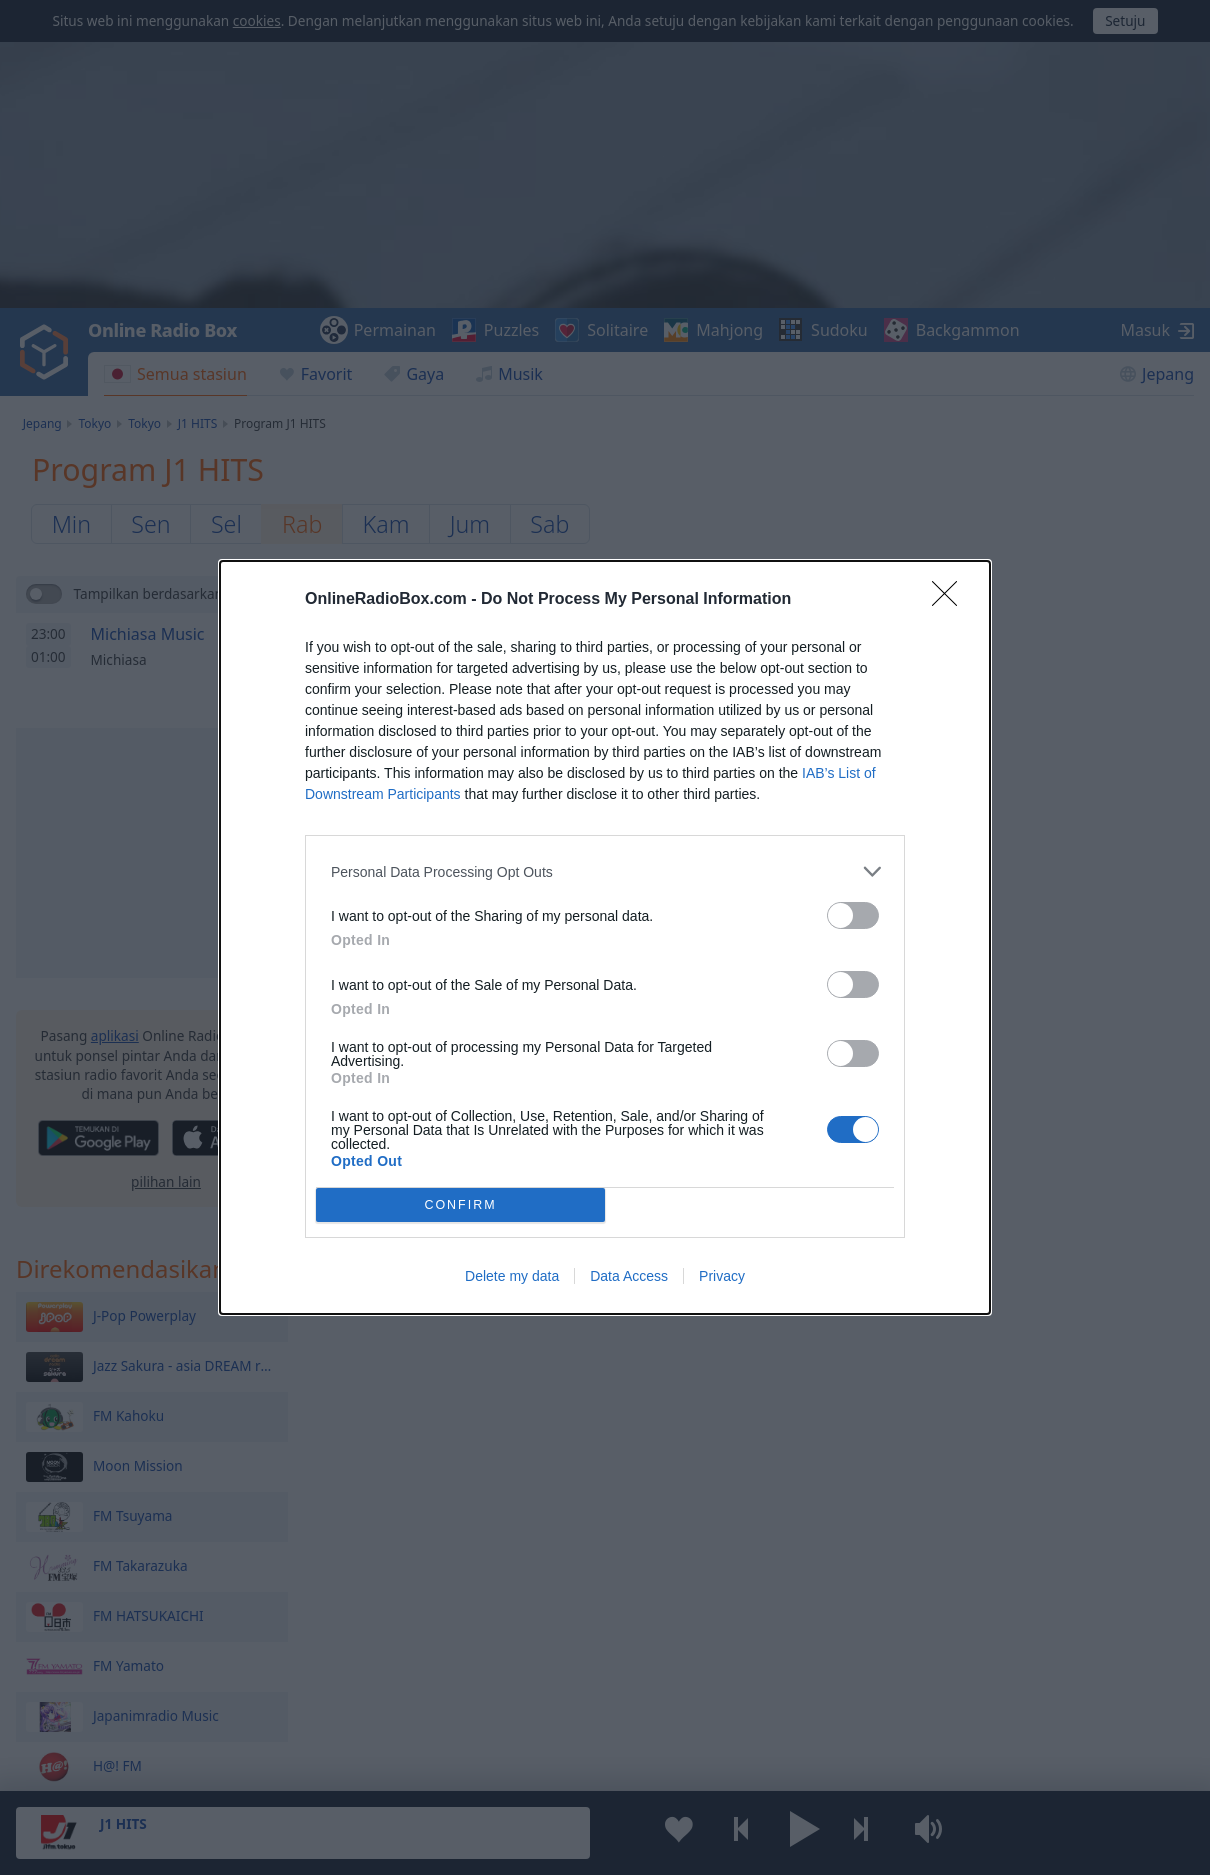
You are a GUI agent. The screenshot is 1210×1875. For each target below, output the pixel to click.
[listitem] (605, 871)
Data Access (629, 1276)
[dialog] (605, 937)
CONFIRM (460, 1204)
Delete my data (512, 1276)
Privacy (722, 1276)
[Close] (951, 600)
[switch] (853, 915)
